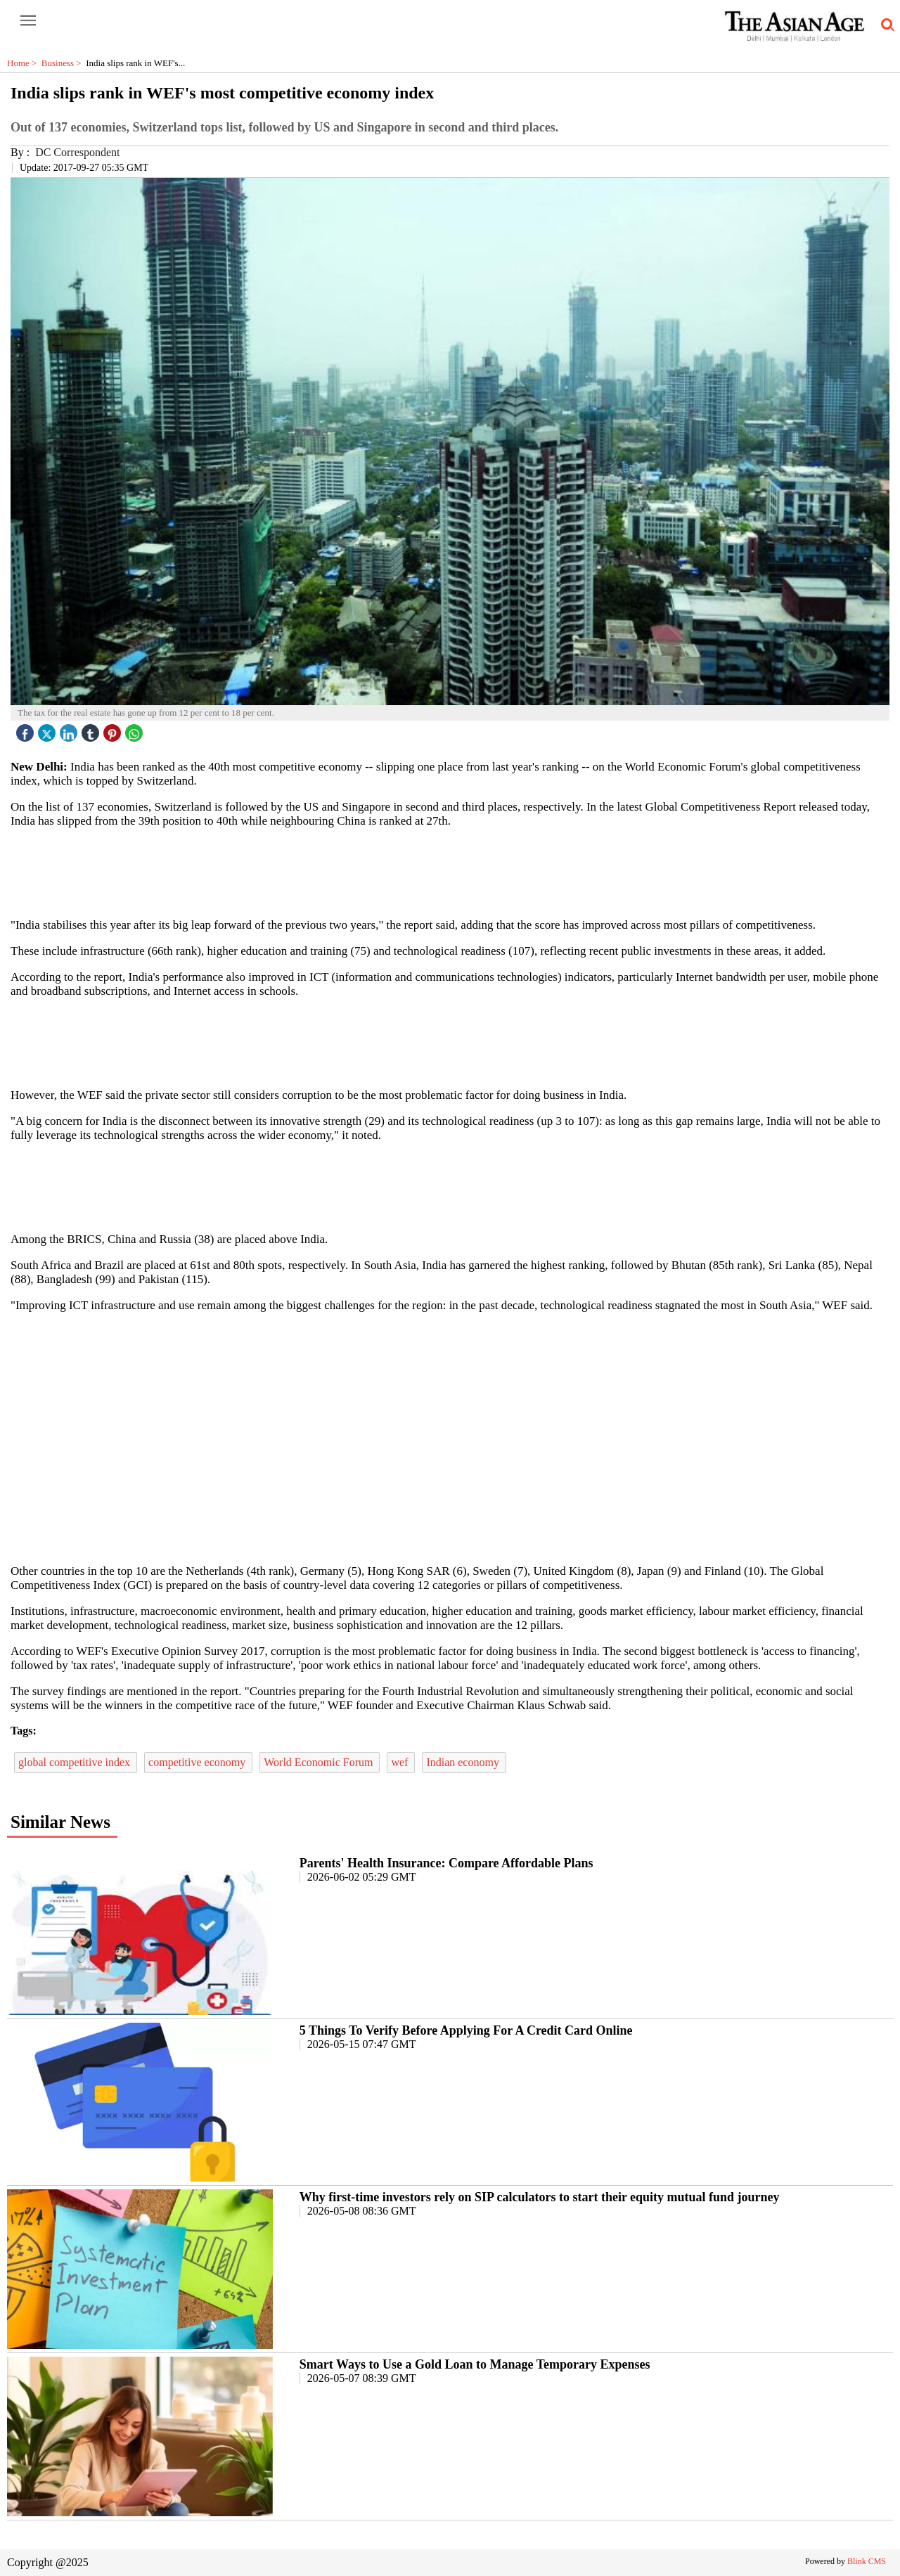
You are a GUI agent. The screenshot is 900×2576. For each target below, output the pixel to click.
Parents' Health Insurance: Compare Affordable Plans (446, 1863)
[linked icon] (70, 729)
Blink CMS (866, 2561)
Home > (24, 63)
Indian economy (464, 1762)
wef (401, 1762)
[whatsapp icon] (136, 729)
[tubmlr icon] (92, 729)
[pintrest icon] (114, 729)
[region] (450, 871)
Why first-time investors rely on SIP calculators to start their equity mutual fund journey (540, 2197)
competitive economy (198, 1762)
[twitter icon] (48, 729)
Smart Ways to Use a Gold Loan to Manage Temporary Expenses (475, 2364)
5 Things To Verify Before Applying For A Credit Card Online (466, 2030)
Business (63, 63)
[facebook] (27, 729)
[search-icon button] (885, 25)
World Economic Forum (319, 1762)
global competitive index (75, 1762)
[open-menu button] (28, 21)
